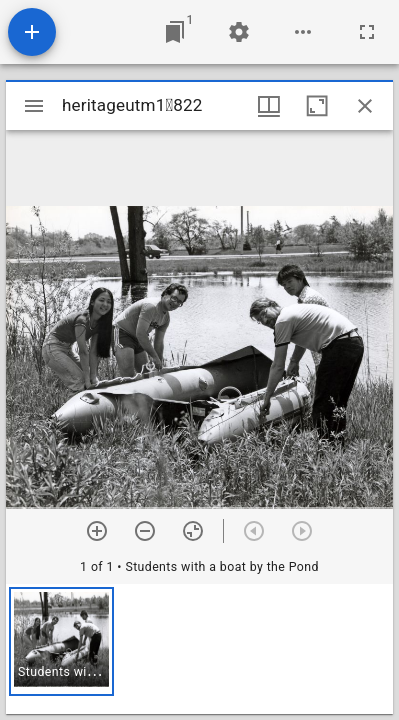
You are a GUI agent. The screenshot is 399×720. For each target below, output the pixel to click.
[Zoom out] (145, 531)
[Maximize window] (317, 106)
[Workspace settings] (239, 32)
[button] (61, 641)
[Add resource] (32, 32)
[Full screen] (367, 32)
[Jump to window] (175, 32)
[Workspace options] (303, 32)
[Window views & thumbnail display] (269, 106)
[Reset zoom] (193, 531)
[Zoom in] (97, 531)
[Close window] (365, 106)
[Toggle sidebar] (34, 106)
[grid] (199, 649)
